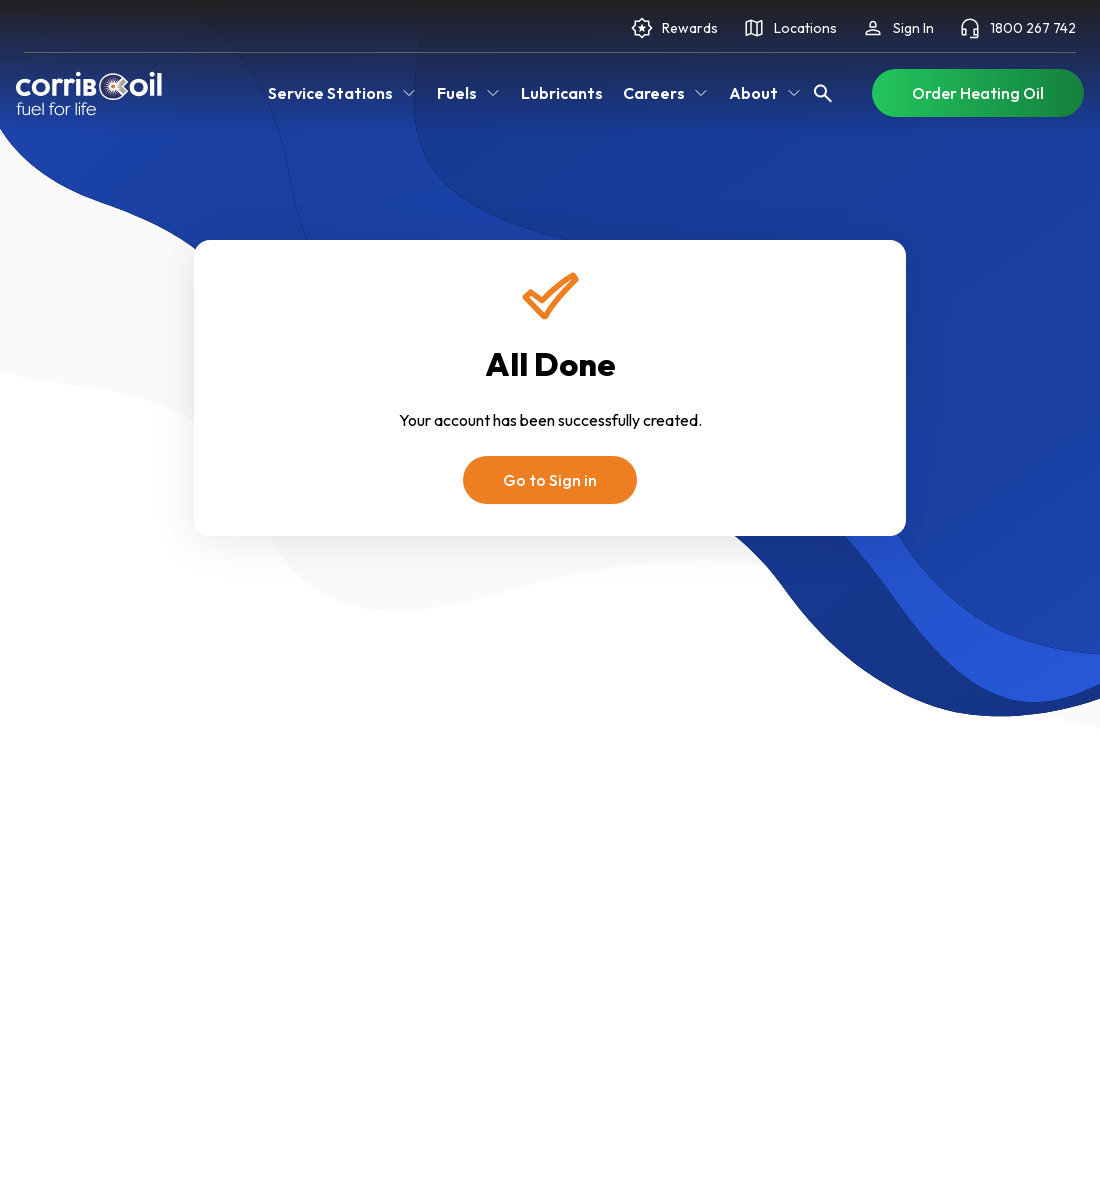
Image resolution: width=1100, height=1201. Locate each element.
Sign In (897, 28)
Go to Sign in (550, 480)
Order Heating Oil (978, 93)
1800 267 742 (1017, 28)
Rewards (674, 28)
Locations (789, 28)
